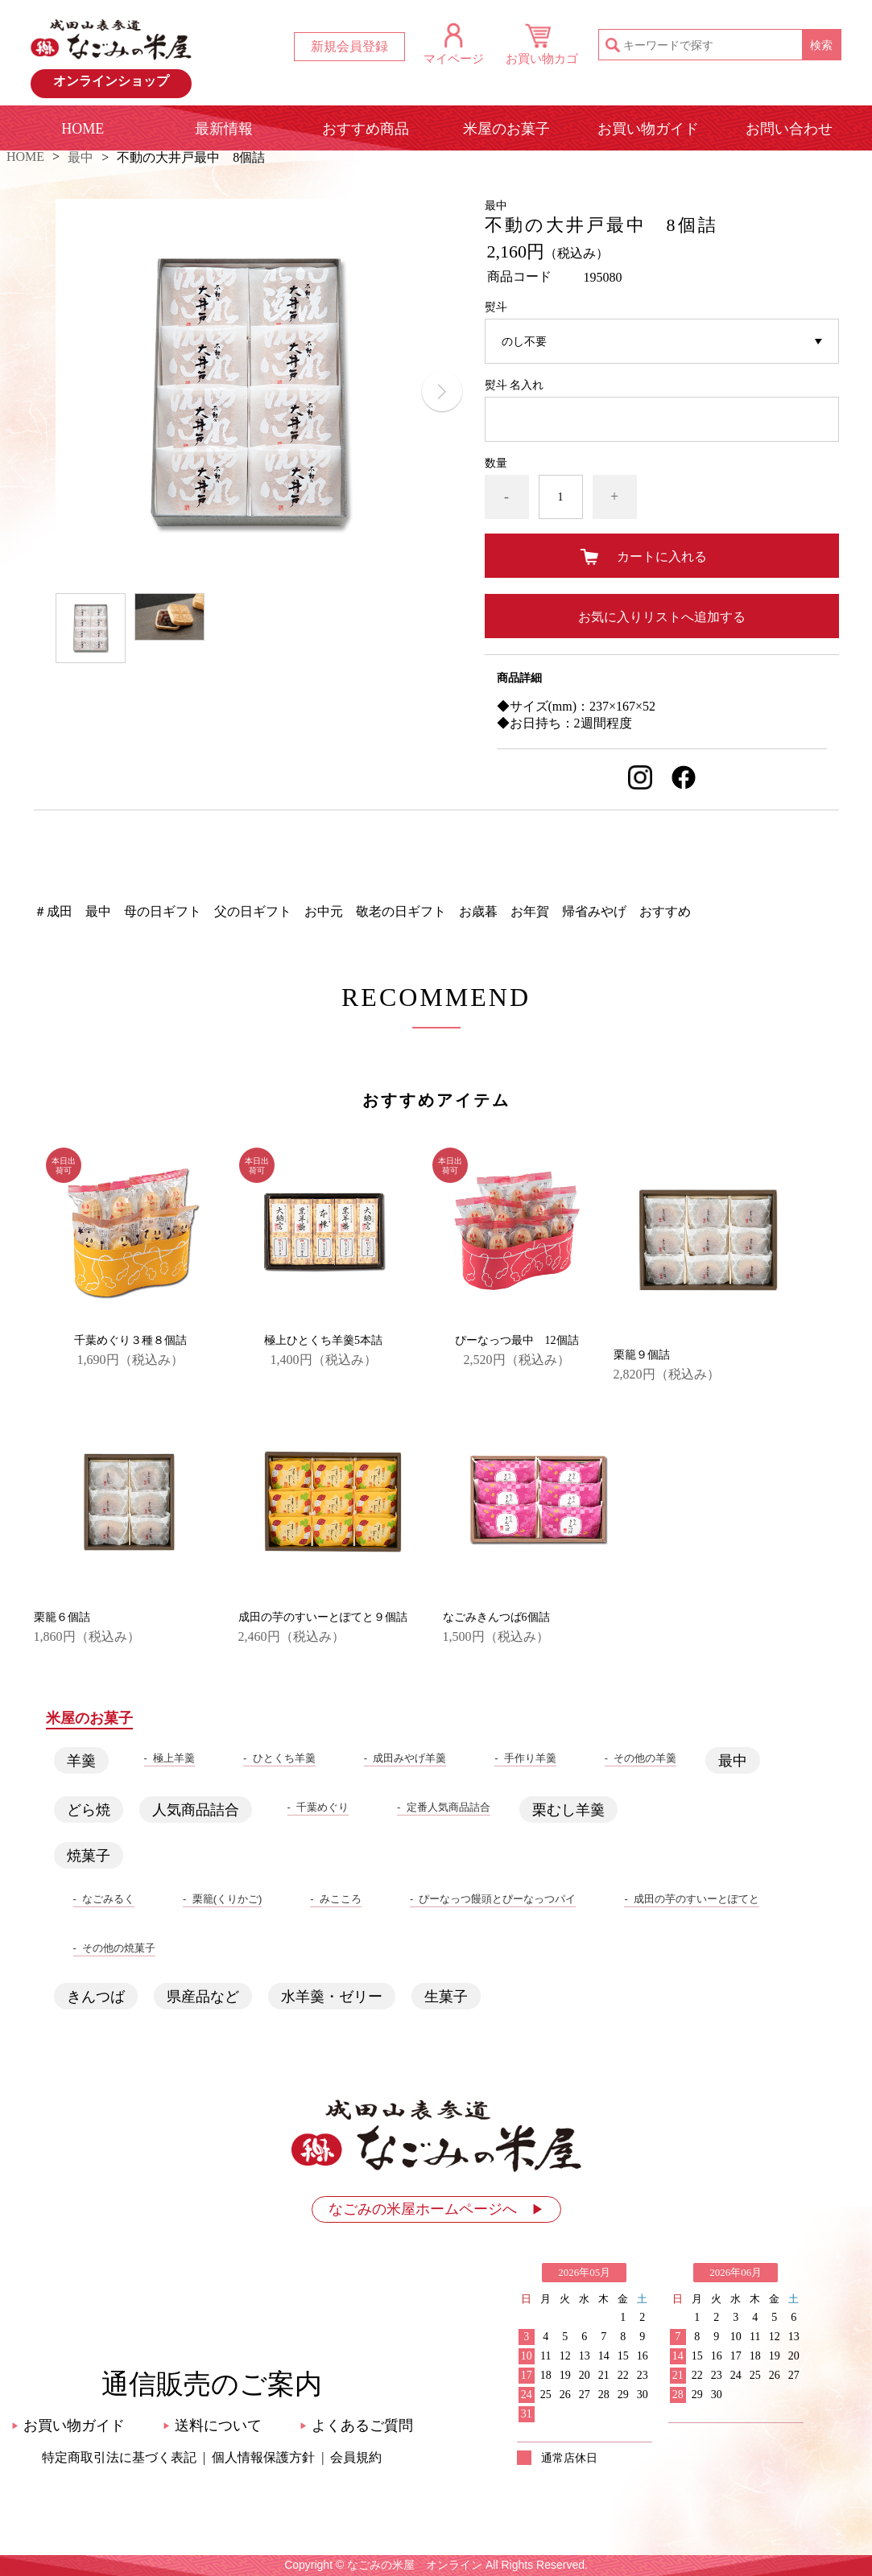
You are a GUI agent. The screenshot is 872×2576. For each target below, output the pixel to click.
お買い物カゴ (542, 58)
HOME (82, 129)
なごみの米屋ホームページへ (436, 2209)
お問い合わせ (789, 129)
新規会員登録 (349, 46)
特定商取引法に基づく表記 (119, 2457)
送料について (212, 2425)
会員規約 (356, 2457)
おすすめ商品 (365, 129)
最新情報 (224, 129)
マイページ (454, 58)
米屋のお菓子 (506, 129)
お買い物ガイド (648, 129)
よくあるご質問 (356, 2425)
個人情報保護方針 (263, 2457)
